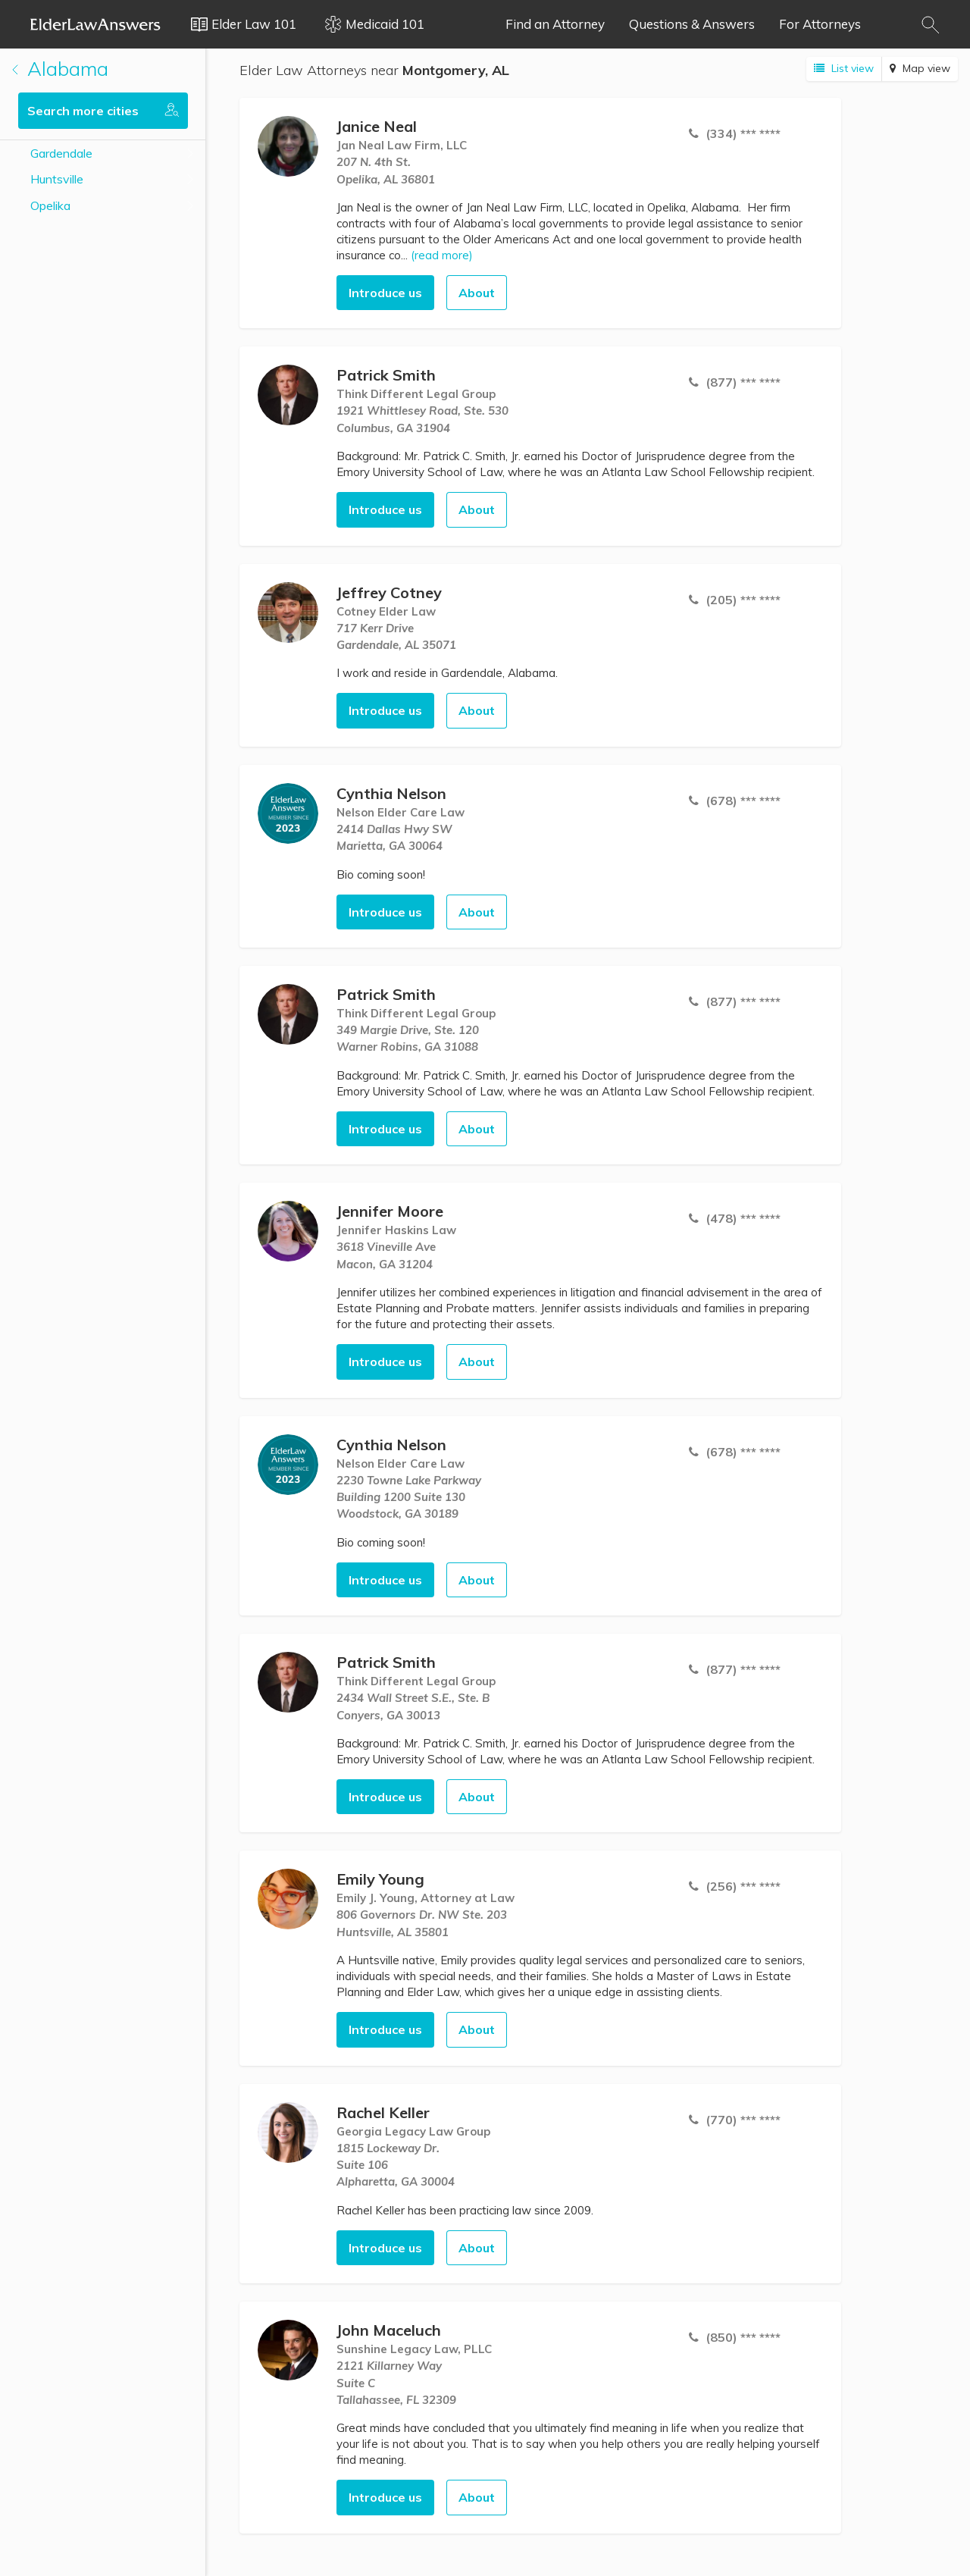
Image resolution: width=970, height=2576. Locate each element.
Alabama (60, 68)
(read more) (442, 255)
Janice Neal (376, 126)
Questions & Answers (692, 24)
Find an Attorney (555, 24)
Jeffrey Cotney (389, 592)
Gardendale (61, 153)
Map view (920, 68)
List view (844, 68)
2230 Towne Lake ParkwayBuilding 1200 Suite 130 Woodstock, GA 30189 (408, 1497)
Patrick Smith (386, 374)
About (476, 292)
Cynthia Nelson (391, 793)
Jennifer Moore (389, 1211)
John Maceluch (388, 2330)
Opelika (50, 205)
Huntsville (56, 178)
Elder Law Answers (95, 24)
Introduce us (385, 292)
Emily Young (380, 1878)
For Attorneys (820, 24)
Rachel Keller (383, 2112)
